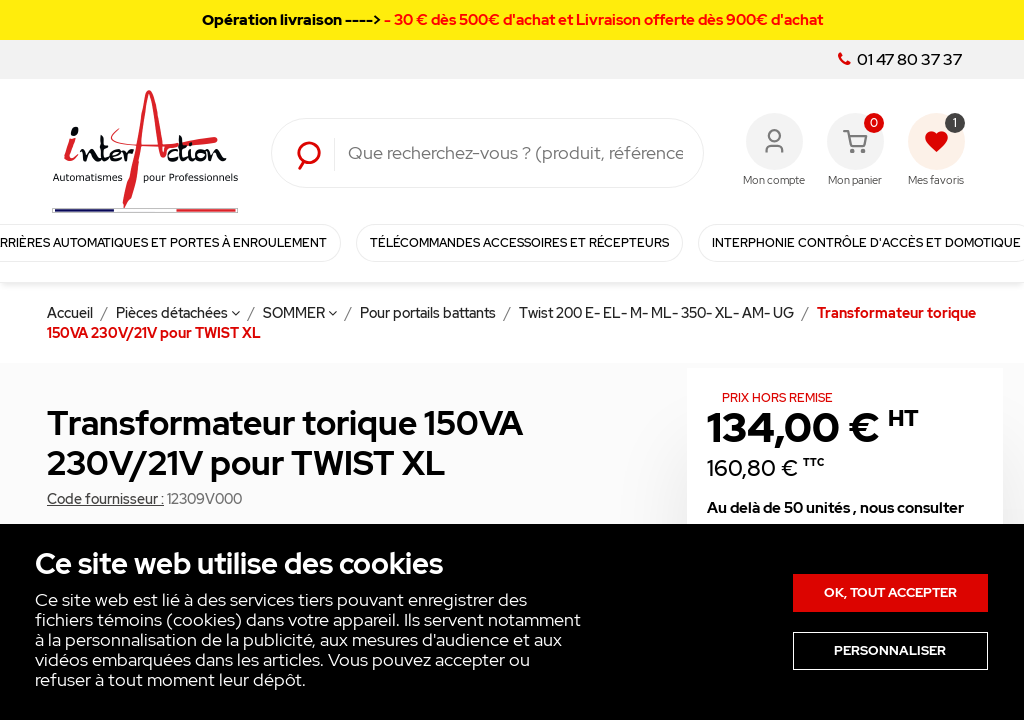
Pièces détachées (178, 313)
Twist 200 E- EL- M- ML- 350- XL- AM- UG (658, 313)
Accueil (71, 313)
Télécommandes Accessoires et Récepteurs (519, 243)
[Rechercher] (515, 153)
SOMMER (300, 313)
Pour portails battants (429, 313)
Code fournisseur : (105, 499)
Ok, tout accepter (890, 592)
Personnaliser (890, 650)
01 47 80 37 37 (900, 60)
